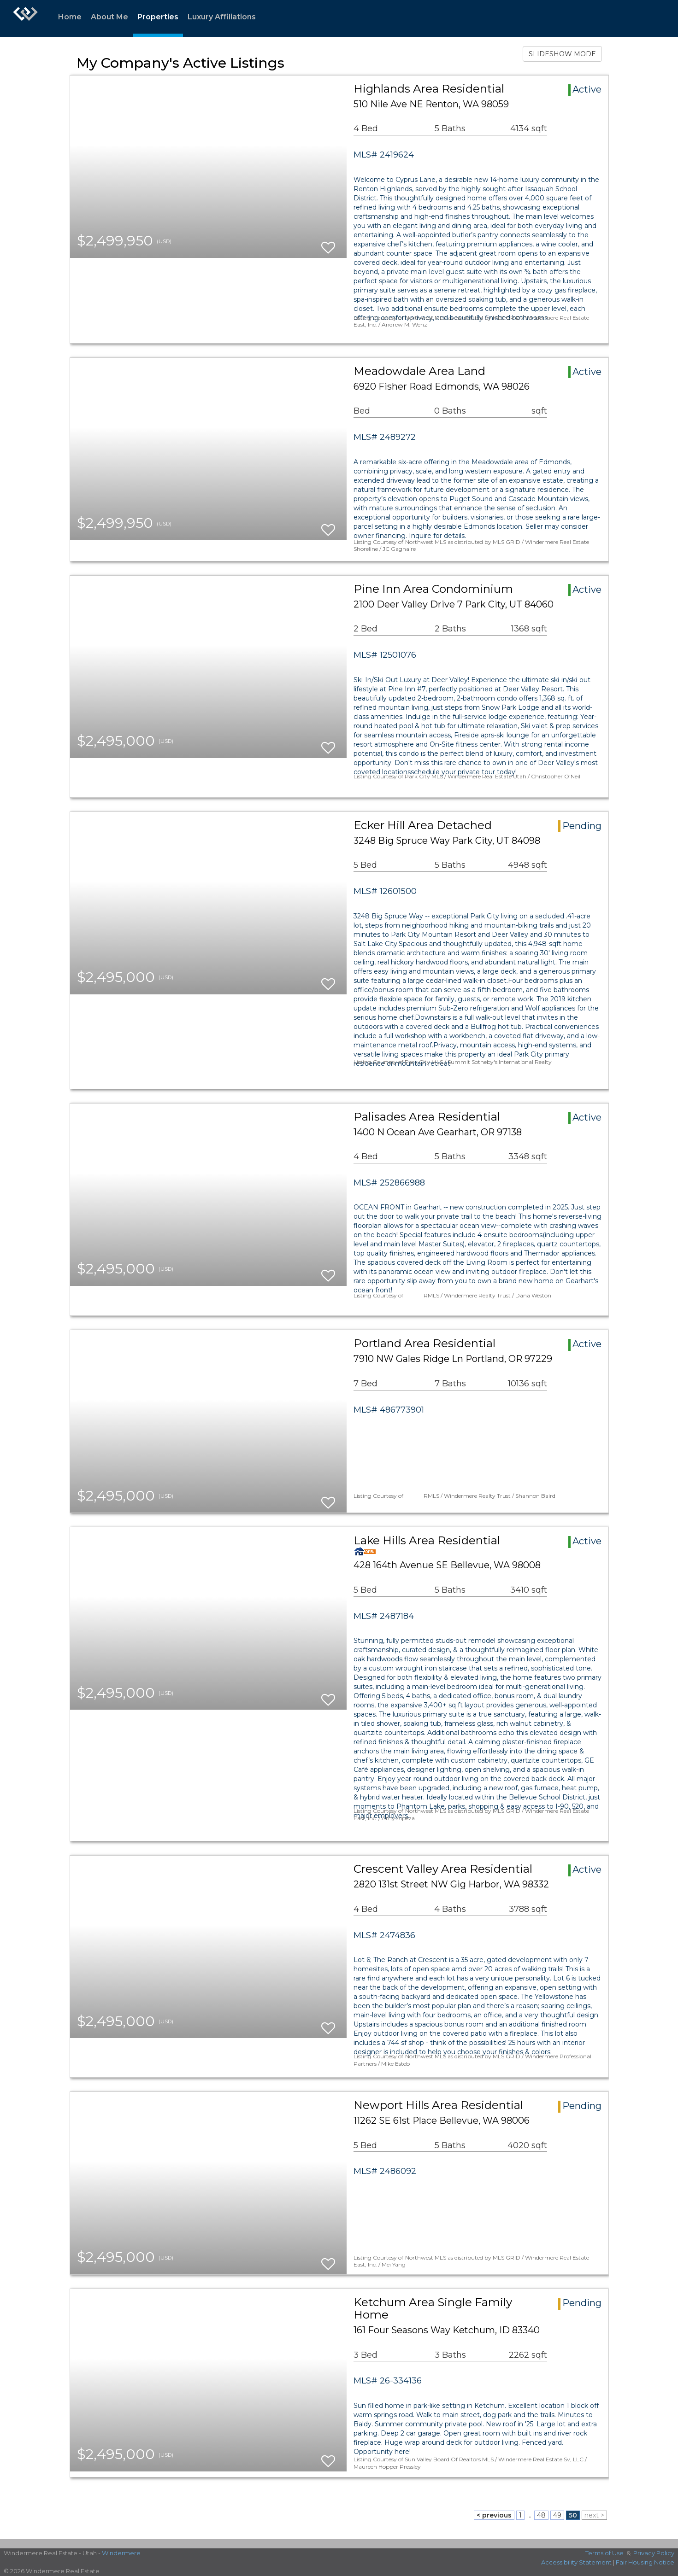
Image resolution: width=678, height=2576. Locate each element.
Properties (157, 16)
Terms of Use (604, 2553)
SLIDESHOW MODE (562, 54)
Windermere (121, 2553)
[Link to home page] (25, 18)
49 (557, 2515)
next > (594, 2515)
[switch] (328, 243)
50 (573, 2515)
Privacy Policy (653, 2553)
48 (541, 2515)
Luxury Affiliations (222, 16)
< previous (494, 2515)
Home (70, 16)
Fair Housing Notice (645, 2562)
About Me (109, 16)
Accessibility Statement (576, 2562)
